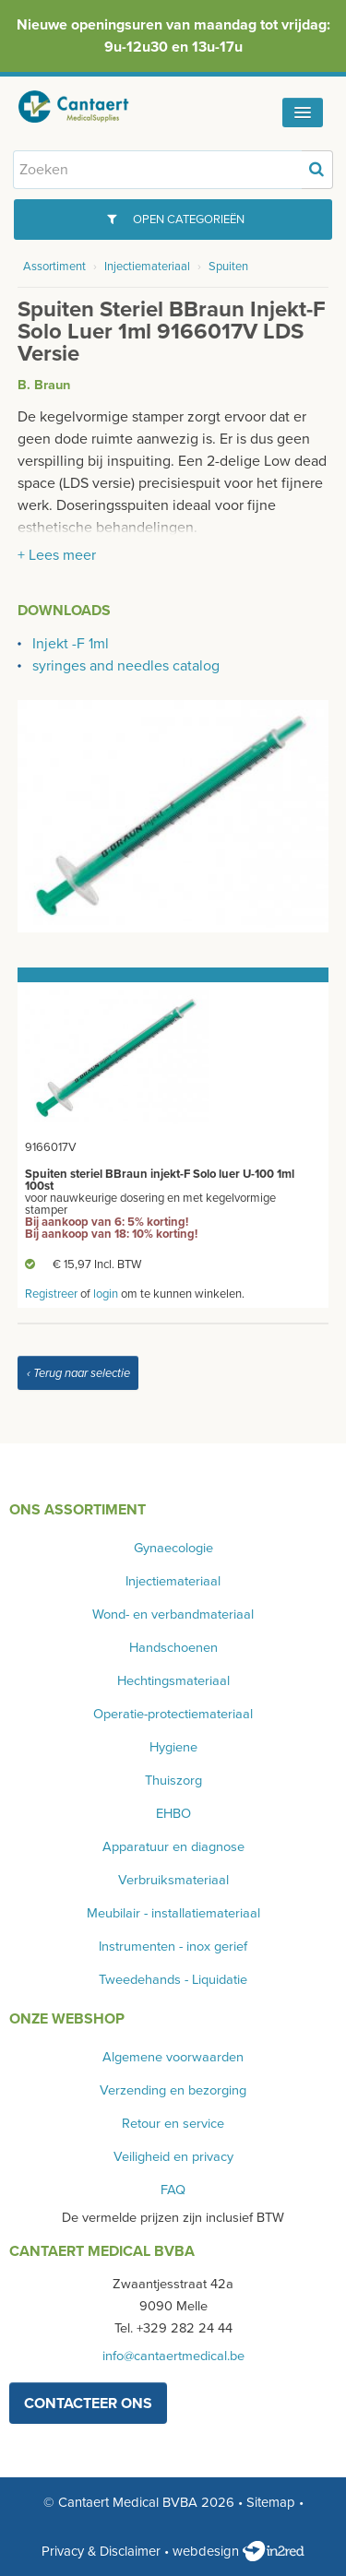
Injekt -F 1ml (70, 644)
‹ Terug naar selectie (78, 1373)
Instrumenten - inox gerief (173, 1946)
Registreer (51, 1294)
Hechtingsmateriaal (173, 1681)
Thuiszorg (173, 1780)
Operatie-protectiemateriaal (173, 1714)
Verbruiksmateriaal (173, 1880)
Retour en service (173, 2123)
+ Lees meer (57, 555)
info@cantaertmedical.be (173, 2356)
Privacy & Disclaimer (101, 2551)
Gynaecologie (173, 1548)
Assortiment (54, 266)
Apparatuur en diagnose (173, 1847)
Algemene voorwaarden (173, 2057)
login (105, 1294)
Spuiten (228, 266)
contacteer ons (88, 2403)
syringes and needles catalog (126, 666)
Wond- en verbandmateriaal (173, 1614)
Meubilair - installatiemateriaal (173, 1913)
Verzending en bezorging (173, 2090)
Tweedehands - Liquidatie (173, 1980)
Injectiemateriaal (147, 266)
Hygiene (173, 1747)
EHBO (173, 1814)
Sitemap (270, 2502)
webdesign (238, 2551)
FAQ (173, 2190)
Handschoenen (173, 1648)
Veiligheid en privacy (173, 2157)
